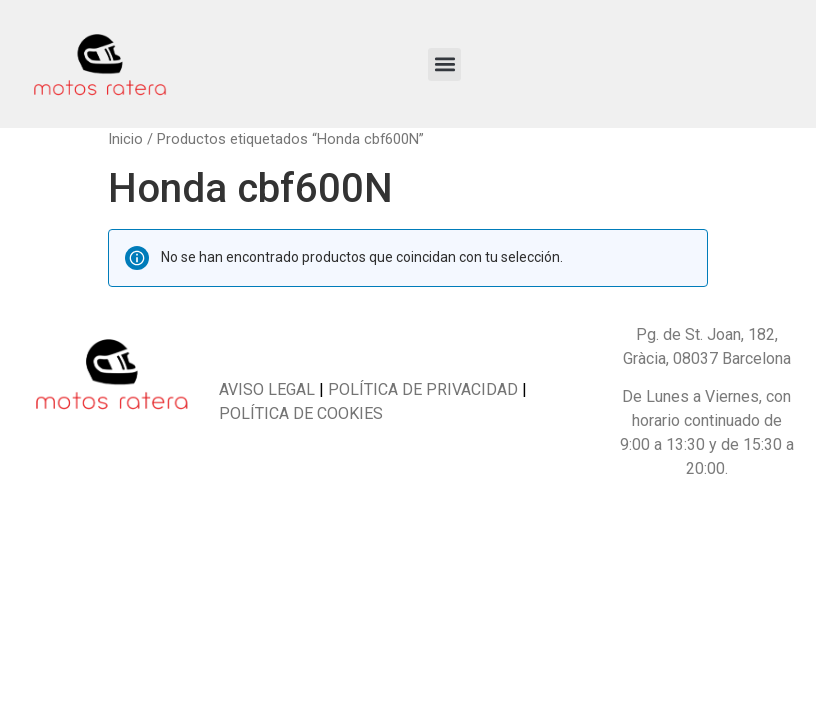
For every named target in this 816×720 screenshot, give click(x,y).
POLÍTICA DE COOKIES (301, 413)
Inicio (125, 139)
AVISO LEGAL (267, 389)
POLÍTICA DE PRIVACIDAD (421, 389)
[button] (444, 64)
